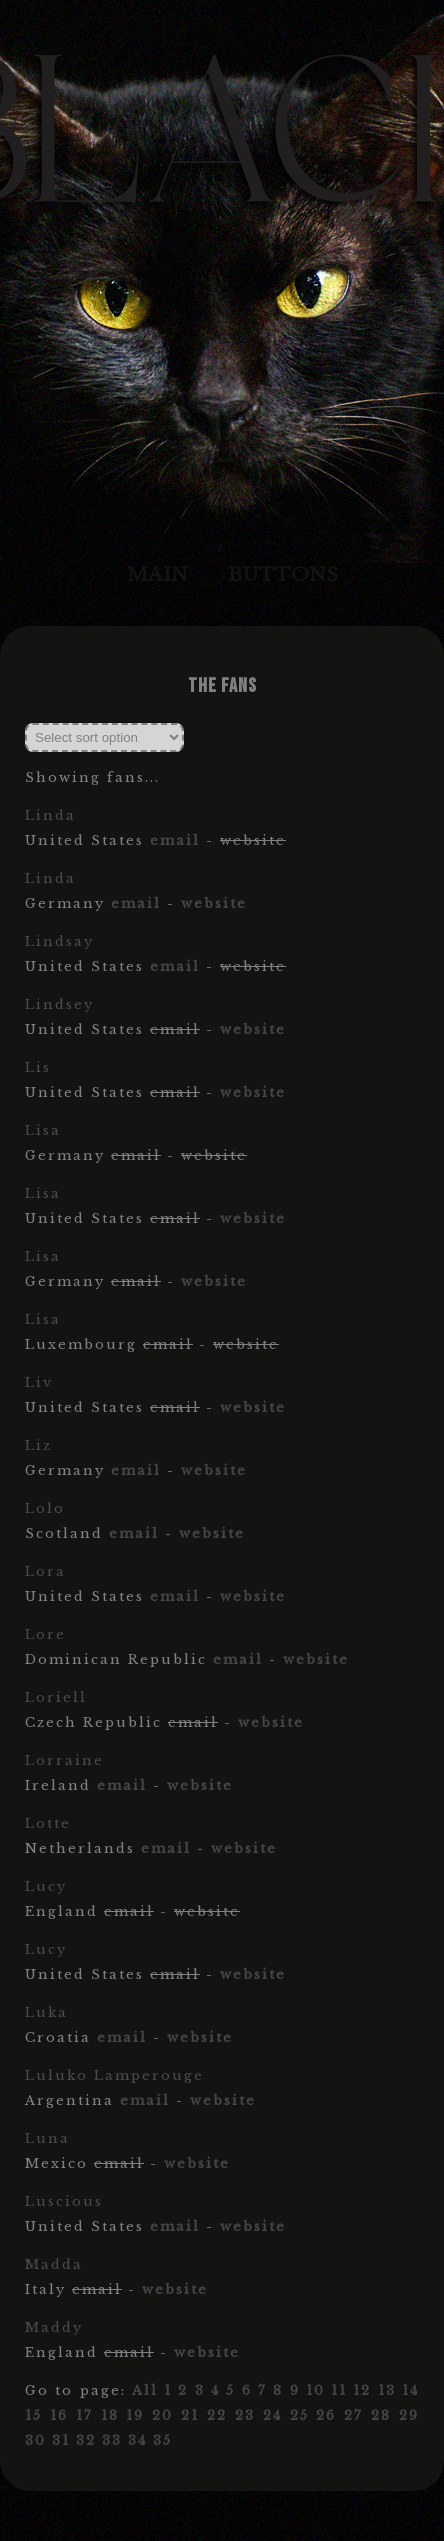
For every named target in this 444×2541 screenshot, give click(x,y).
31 (61, 2440)
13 (387, 2390)
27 (353, 2415)
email (175, 840)
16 (59, 2415)
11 (339, 2390)
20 (162, 2415)
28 (381, 2415)
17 (84, 2415)
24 (272, 2415)
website (214, 903)
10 (315, 2390)
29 (409, 2415)
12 (362, 2390)
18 (110, 2415)
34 (137, 2440)
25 (299, 2415)
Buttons (283, 574)
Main (157, 574)
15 (33, 2415)
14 (410, 2390)
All (145, 2390)
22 (217, 2415)
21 (190, 2415)
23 (245, 2415)
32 (86, 2440)
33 (112, 2440)
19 (135, 2415)
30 (35, 2440)
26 (326, 2415)
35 (162, 2440)
